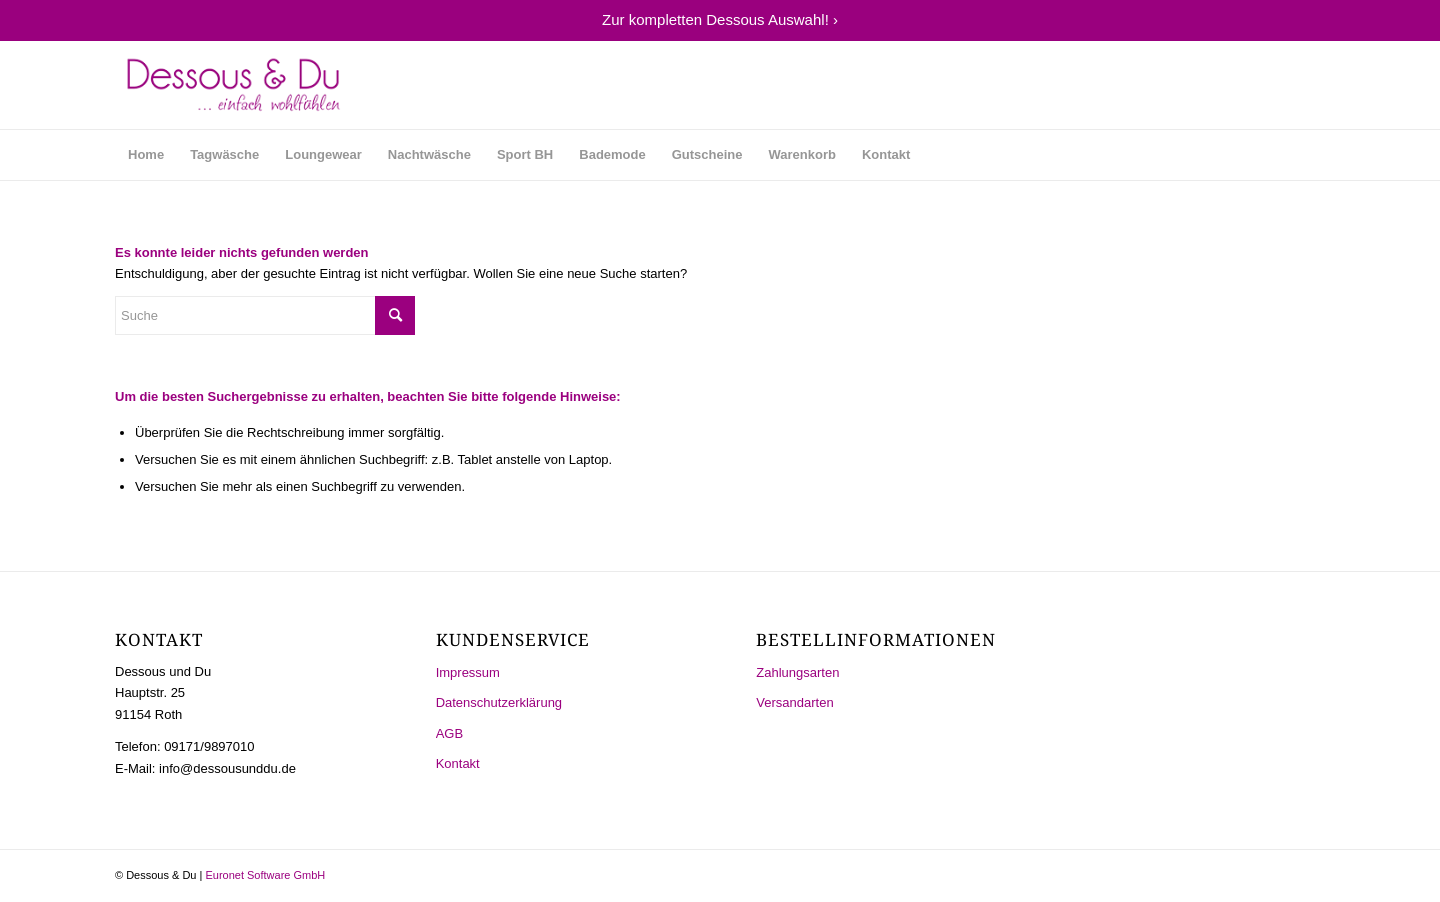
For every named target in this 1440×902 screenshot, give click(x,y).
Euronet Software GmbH (265, 875)
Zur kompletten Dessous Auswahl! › (720, 19)
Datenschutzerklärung (499, 702)
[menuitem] (146, 155)
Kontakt (458, 763)
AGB (449, 733)
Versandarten (794, 702)
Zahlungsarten (797, 672)
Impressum (468, 672)
